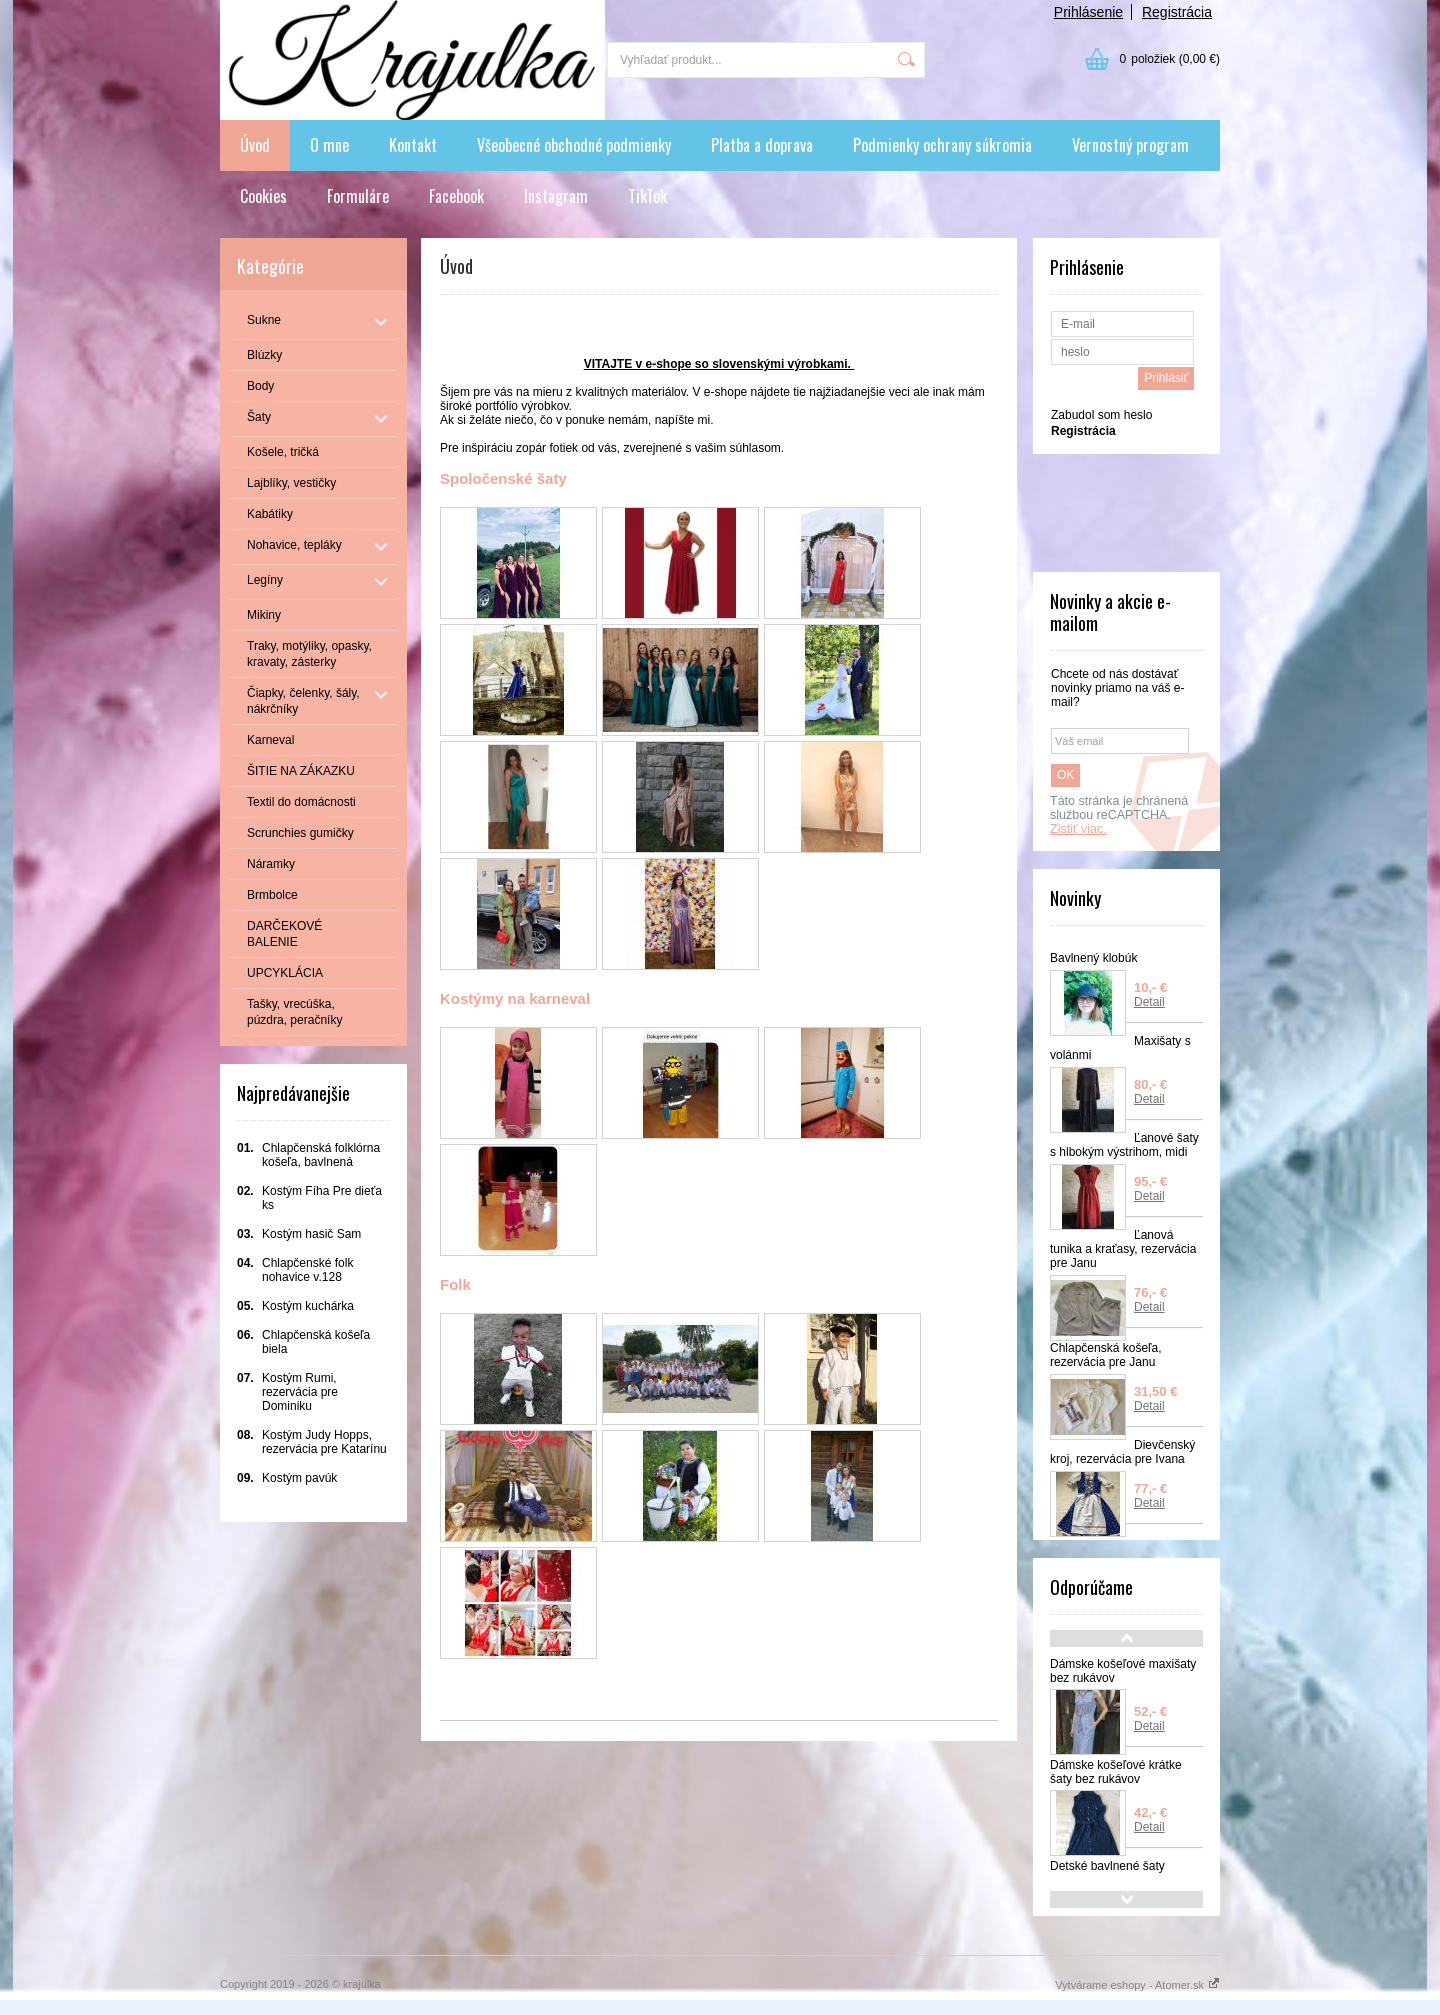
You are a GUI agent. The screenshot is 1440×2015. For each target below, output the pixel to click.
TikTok (647, 196)
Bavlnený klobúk (1093, 958)
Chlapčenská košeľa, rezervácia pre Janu (1106, 1355)
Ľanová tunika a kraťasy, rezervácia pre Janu (1123, 1249)
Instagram (556, 196)
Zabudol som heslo (1101, 415)
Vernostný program (1130, 145)
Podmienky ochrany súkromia (942, 145)
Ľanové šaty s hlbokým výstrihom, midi (1124, 1145)
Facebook (456, 196)
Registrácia (1177, 12)
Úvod (255, 145)
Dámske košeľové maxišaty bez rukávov (1123, 1671)
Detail (1149, 1002)
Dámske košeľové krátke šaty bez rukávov (1116, 1772)
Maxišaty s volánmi (1120, 1048)
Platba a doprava (762, 145)
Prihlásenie (1088, 12)
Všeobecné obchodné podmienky (574, 145)
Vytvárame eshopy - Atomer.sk (1137, 1985)
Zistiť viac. (1078, 829)
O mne (329, 145)
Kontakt (413, 145)
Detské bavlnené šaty (1107, 1866)
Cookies (263, 196)
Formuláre (358, 196)
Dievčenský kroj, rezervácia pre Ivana (1122, 1452)
